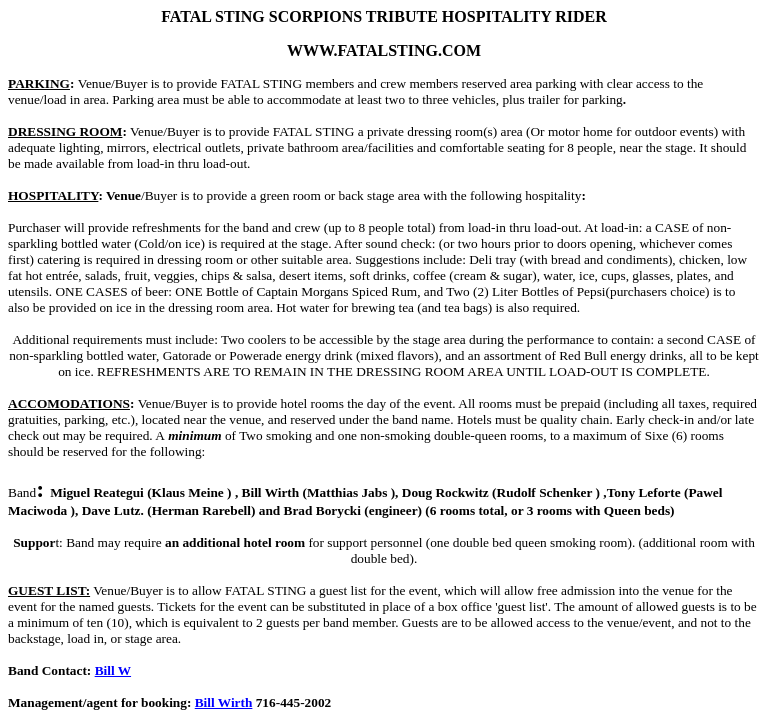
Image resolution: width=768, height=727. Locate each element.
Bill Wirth (224, 702)
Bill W (113, 670)
